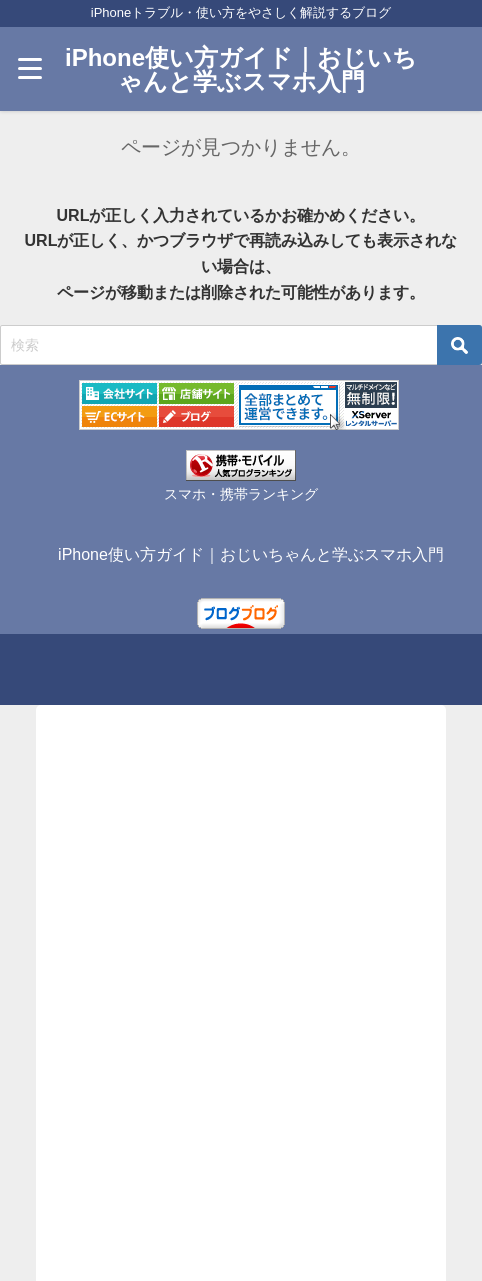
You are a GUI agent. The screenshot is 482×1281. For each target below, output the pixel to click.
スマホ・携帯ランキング (241, 494)
